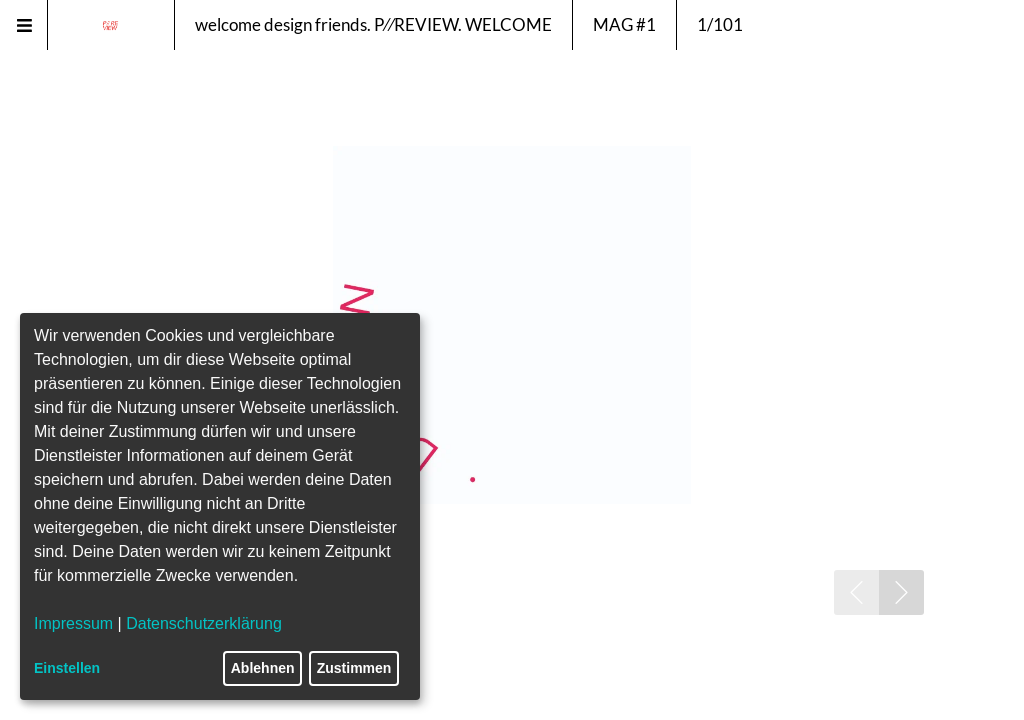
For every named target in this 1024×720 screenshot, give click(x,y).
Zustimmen (354, 668)
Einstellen (67, 668)
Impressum (73, 623)
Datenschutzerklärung (204, 623)
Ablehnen (263, 668)
